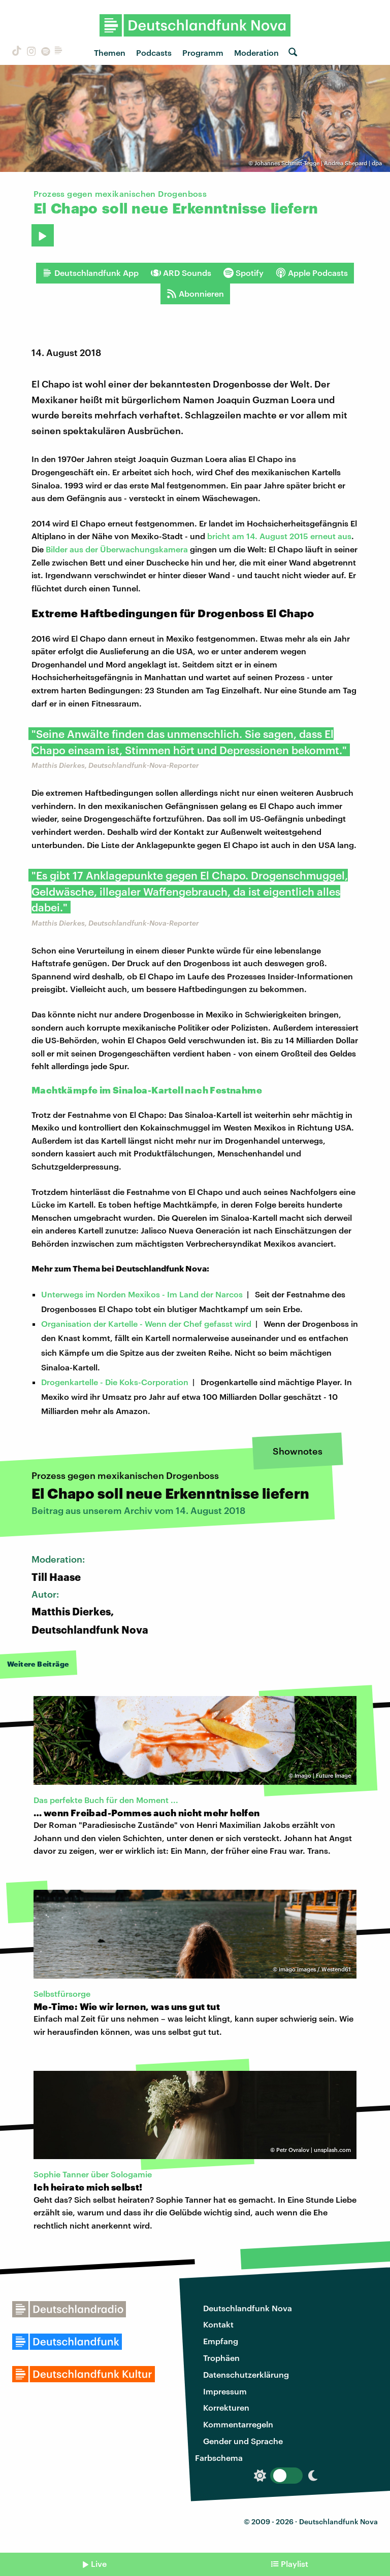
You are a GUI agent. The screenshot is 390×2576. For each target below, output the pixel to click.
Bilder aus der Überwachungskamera (117, 549)
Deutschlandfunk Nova (247, 2308)
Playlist (294, 2563)
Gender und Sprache (243, 2441)
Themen (109, 52)
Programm (202, 52)
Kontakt (218, 2324)
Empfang (220, 2341)
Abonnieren (195, 294)
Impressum (225, 2391)
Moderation (256, 52)
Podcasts (154, 52)
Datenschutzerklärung (246, 2374)
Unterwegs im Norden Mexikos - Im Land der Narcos (142, 1294)
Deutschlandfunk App (90, 273)
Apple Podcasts (312, 273)
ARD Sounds (181, 273)
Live (99, 2563)
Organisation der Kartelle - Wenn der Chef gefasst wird (146, 1323)
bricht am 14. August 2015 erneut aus (279, 536)
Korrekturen (226, 2407)
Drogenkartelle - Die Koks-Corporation (114, 1382)
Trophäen (221, 2357)
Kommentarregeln (238, 2424)
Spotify (243, 273)
